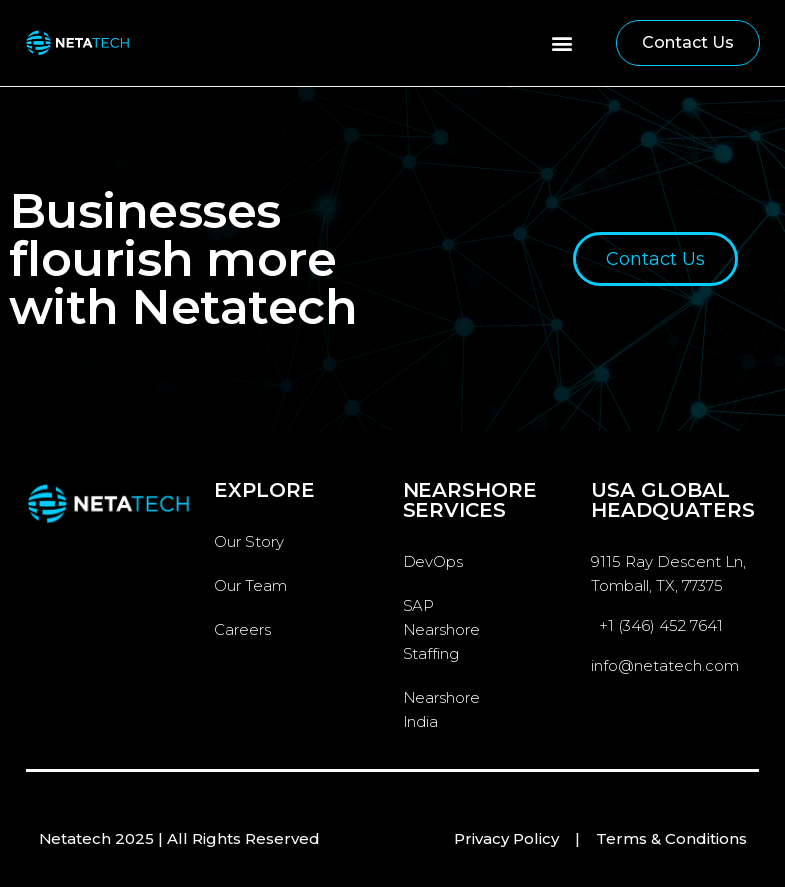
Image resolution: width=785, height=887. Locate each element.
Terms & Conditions (671, 838)
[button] (562, 43)
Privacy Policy (506, 838)
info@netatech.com (665, 665)
